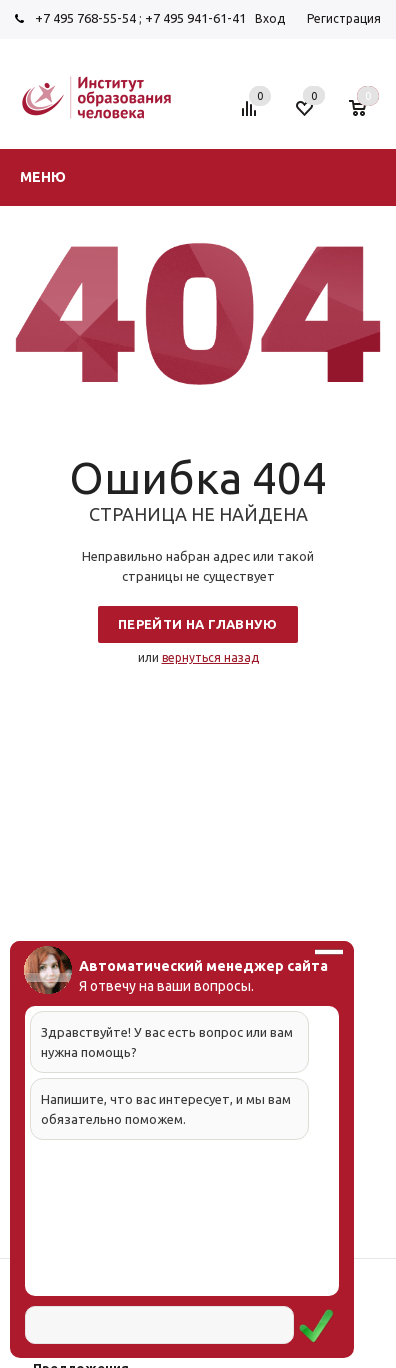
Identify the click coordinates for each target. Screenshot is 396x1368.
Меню (43, 177)
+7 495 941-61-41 (195, 18)
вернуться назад (210, 657)
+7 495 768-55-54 (85, 18)
